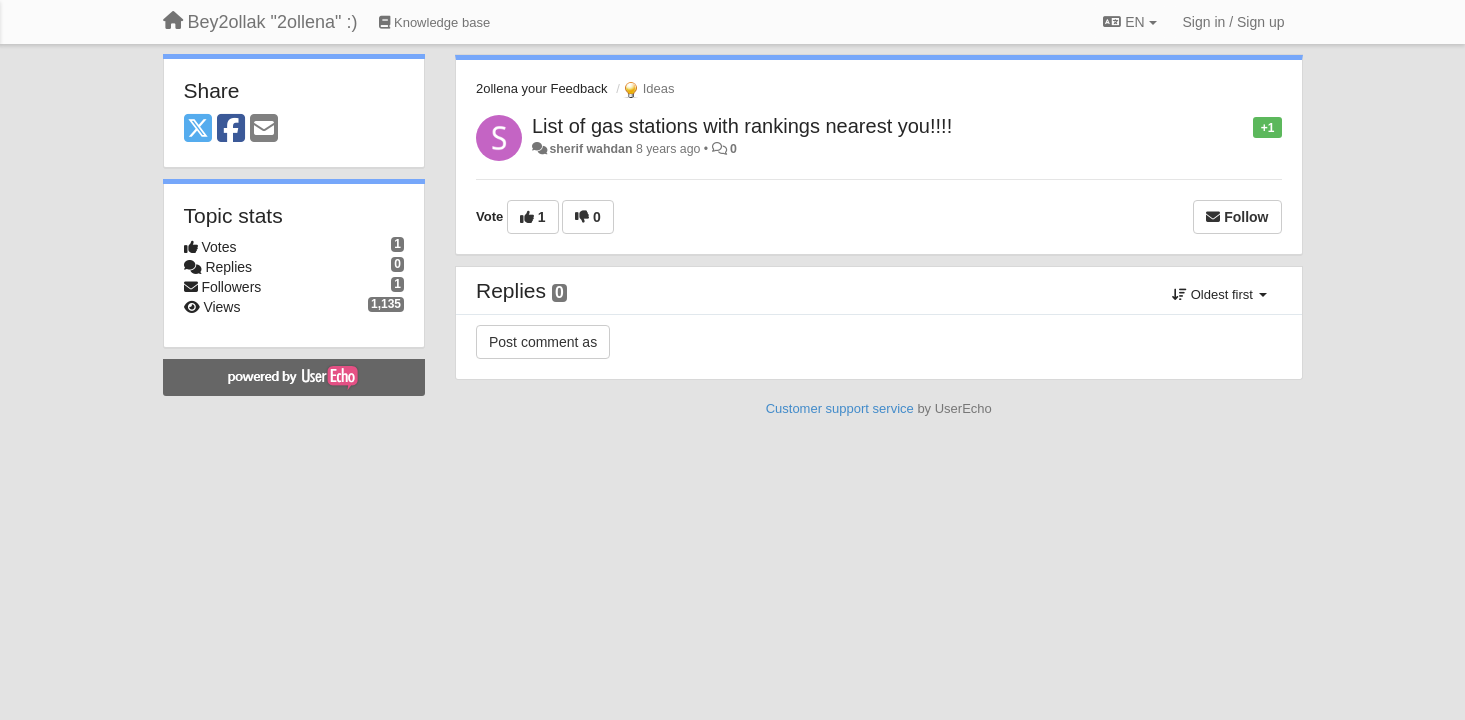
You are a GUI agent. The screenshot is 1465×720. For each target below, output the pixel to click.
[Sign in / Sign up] (1234, 22)
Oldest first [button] (1219, 294)
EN (1129, 22)
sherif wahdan (590, 149)
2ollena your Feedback (542, 88)
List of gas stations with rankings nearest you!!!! (742, 126)
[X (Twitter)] (198, 129)
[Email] (264, 129)
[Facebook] (231, 129)
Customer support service (840, 408)
